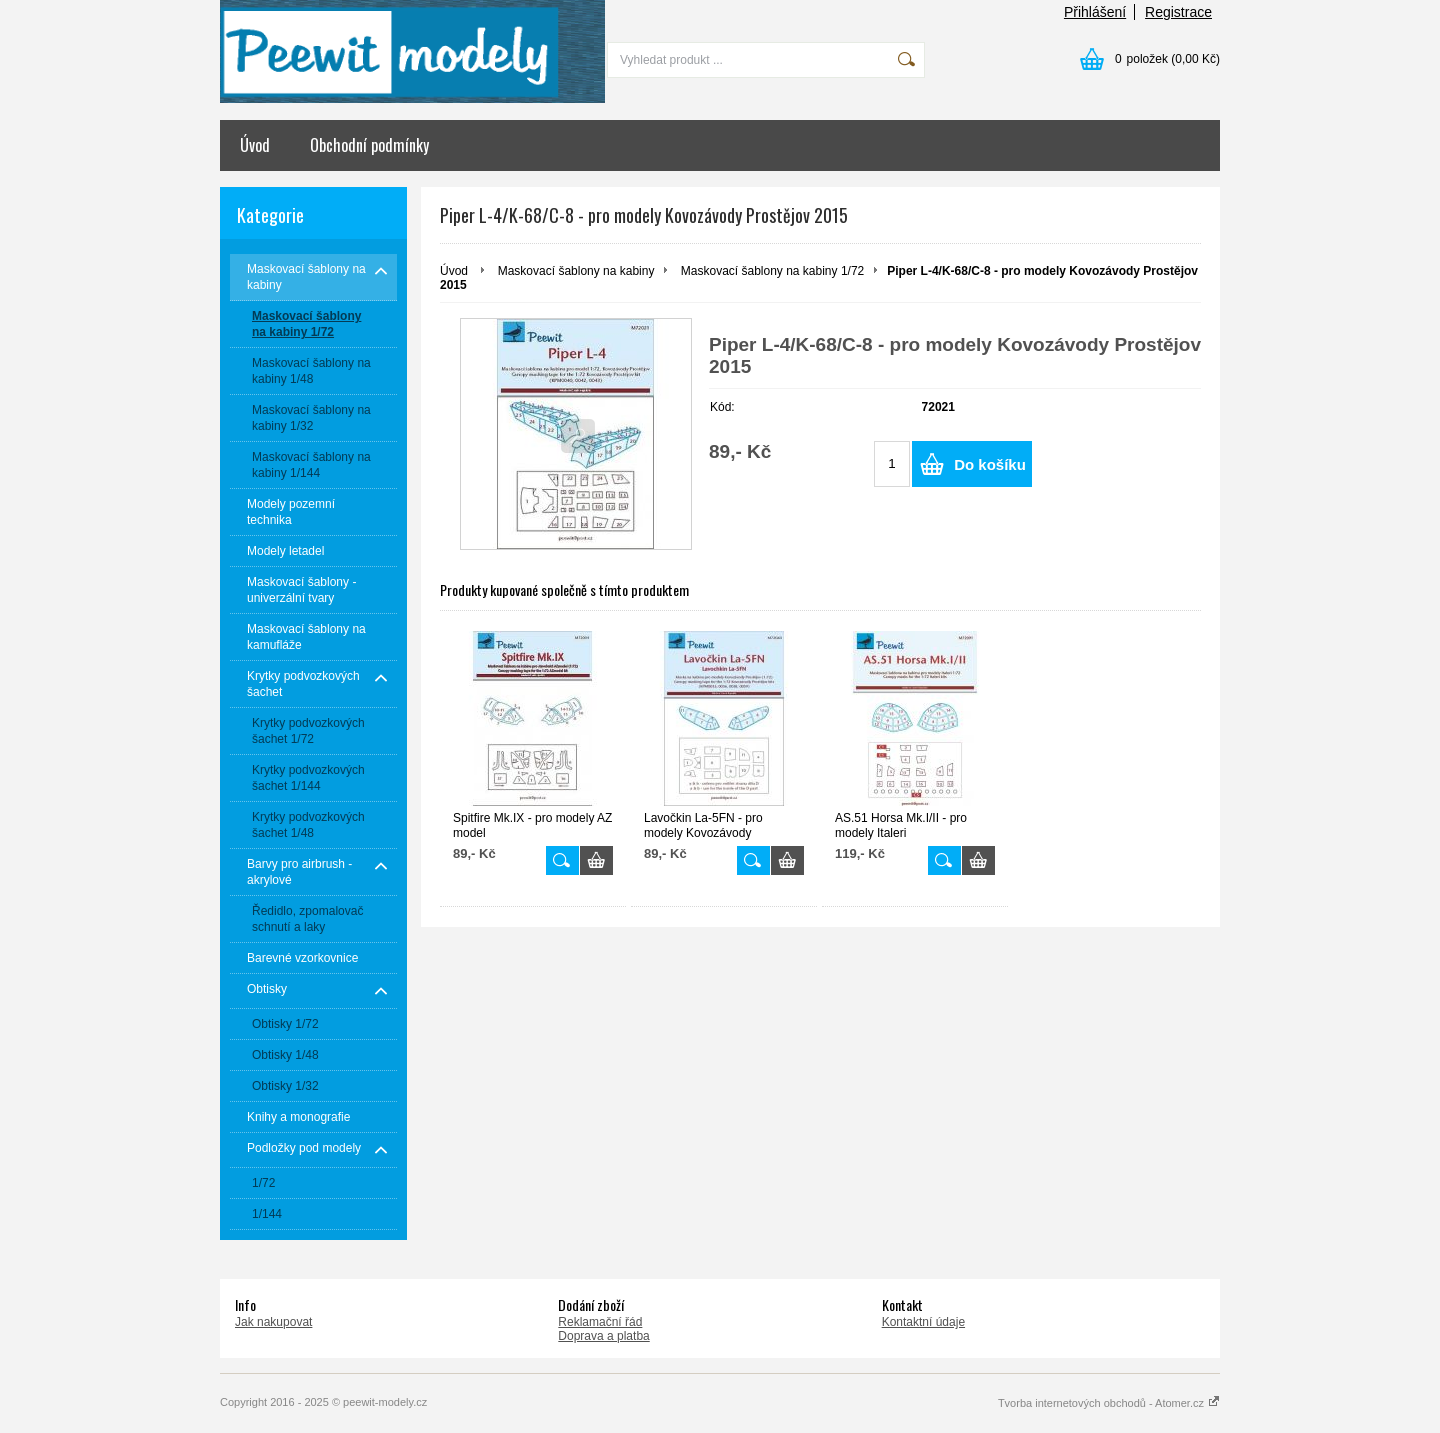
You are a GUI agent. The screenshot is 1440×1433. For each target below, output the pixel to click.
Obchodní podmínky (369, 145)
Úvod (255, 145)
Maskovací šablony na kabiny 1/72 (772, 271)
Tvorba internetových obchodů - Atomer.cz (1109, 1403)
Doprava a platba (603, 1336)
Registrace (1178, 12)
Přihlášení (1095, 12)
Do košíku (990, 464)
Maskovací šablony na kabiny (576, 271)
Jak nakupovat (273, 1322)
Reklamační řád (600, 1322)
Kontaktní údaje (923, 1322)
